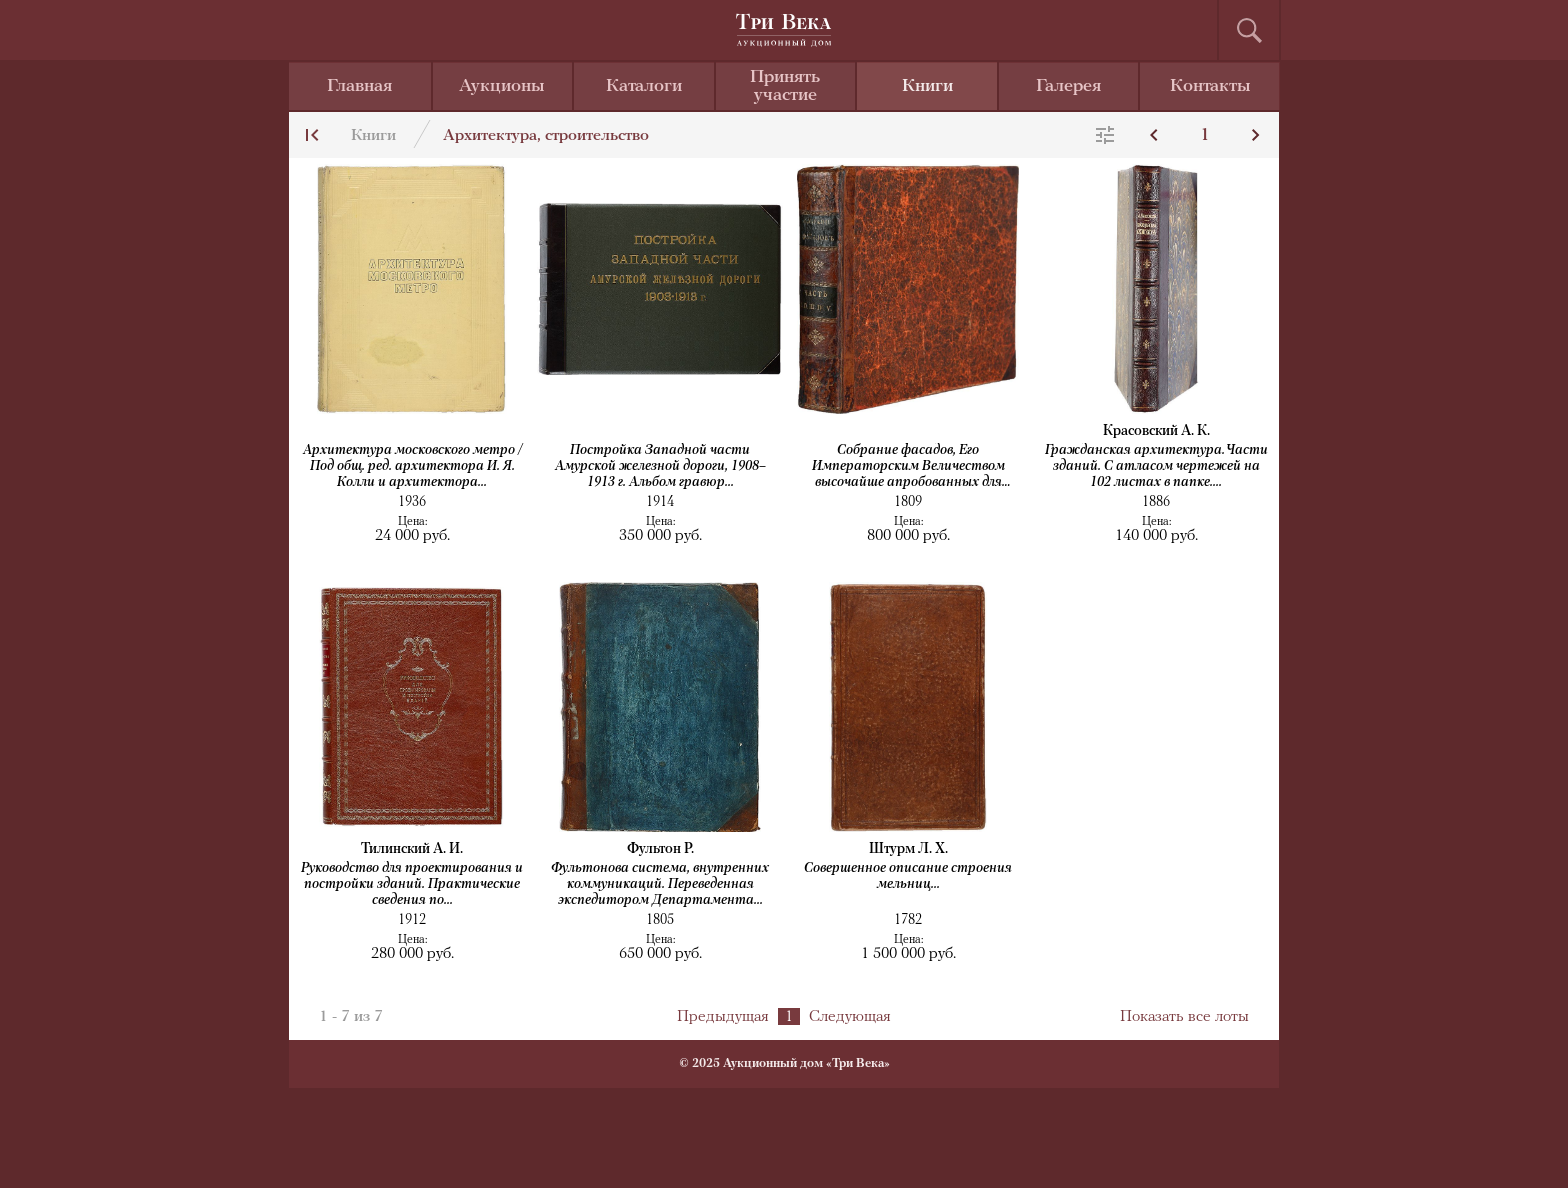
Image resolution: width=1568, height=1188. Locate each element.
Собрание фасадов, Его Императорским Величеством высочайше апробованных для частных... (908, 467)
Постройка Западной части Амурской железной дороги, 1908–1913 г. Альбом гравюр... (660, 466)
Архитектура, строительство (546, 136)
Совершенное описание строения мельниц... (908, 876)
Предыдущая (723, 1017)
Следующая (850, 1017)
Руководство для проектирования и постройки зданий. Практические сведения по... (412, 884)
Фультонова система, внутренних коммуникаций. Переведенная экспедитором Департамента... (660, 884)
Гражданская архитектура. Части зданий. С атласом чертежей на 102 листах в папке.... (1156, 466)
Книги (927, 86)
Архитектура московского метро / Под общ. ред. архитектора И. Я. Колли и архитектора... (412, 466)
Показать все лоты (1184, 1017)
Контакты (1210, 86)
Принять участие (785, 86)
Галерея (1068, 86)
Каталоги (644, 86)
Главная (359, 86)
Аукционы (502, 86)
